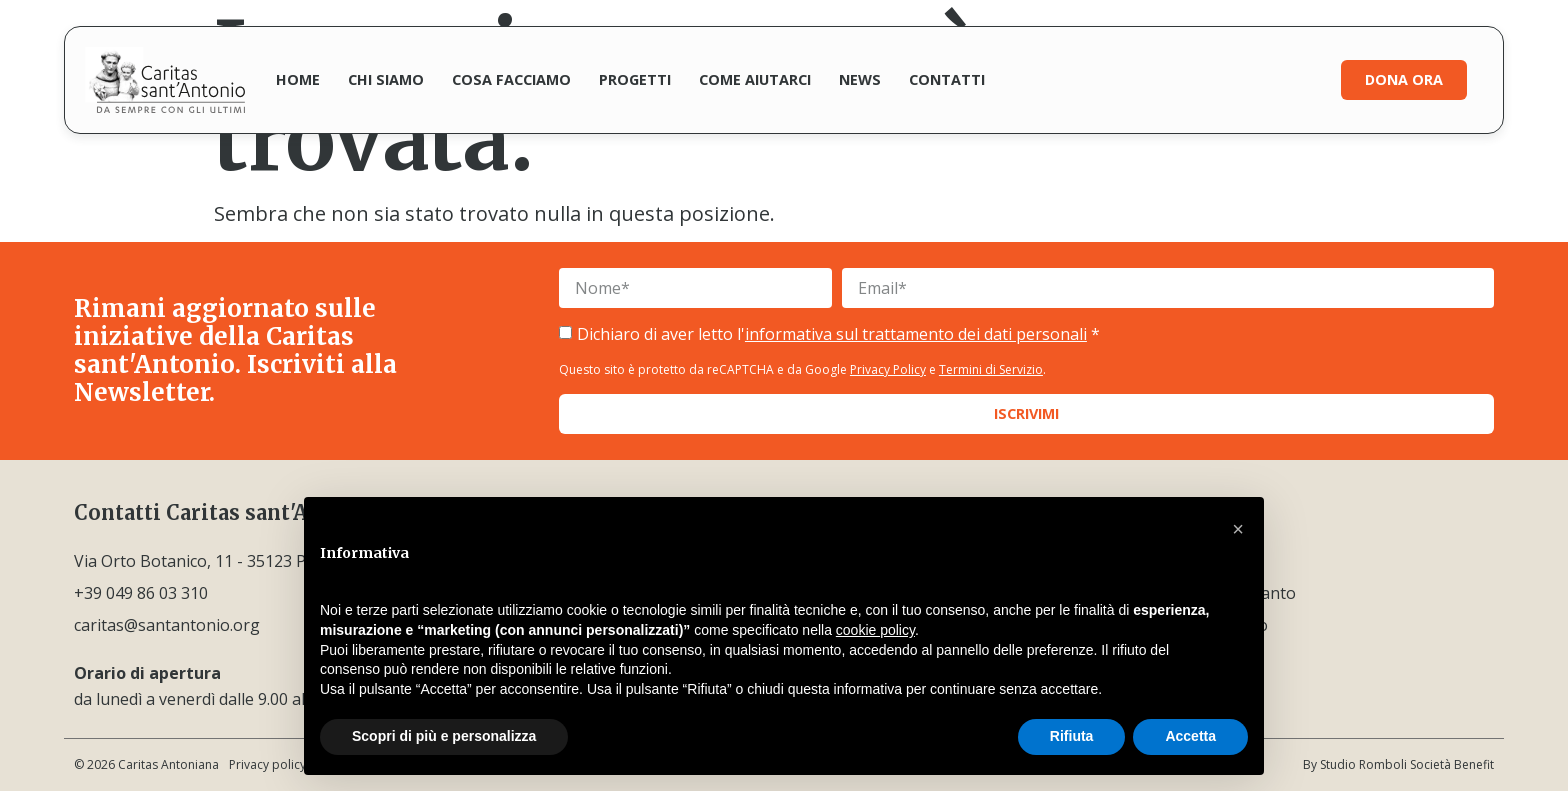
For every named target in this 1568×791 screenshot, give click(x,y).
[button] (1238, 529)
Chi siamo (386, 79)
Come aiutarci (755, 79)
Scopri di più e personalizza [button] (444, 736)
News (860, 79)
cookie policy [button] (875, 630)
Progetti (635, 79)
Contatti (947, 79)
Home (298, 79)
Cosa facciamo (511, 79)
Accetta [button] (1190, 736)
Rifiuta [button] (1072, 736)
